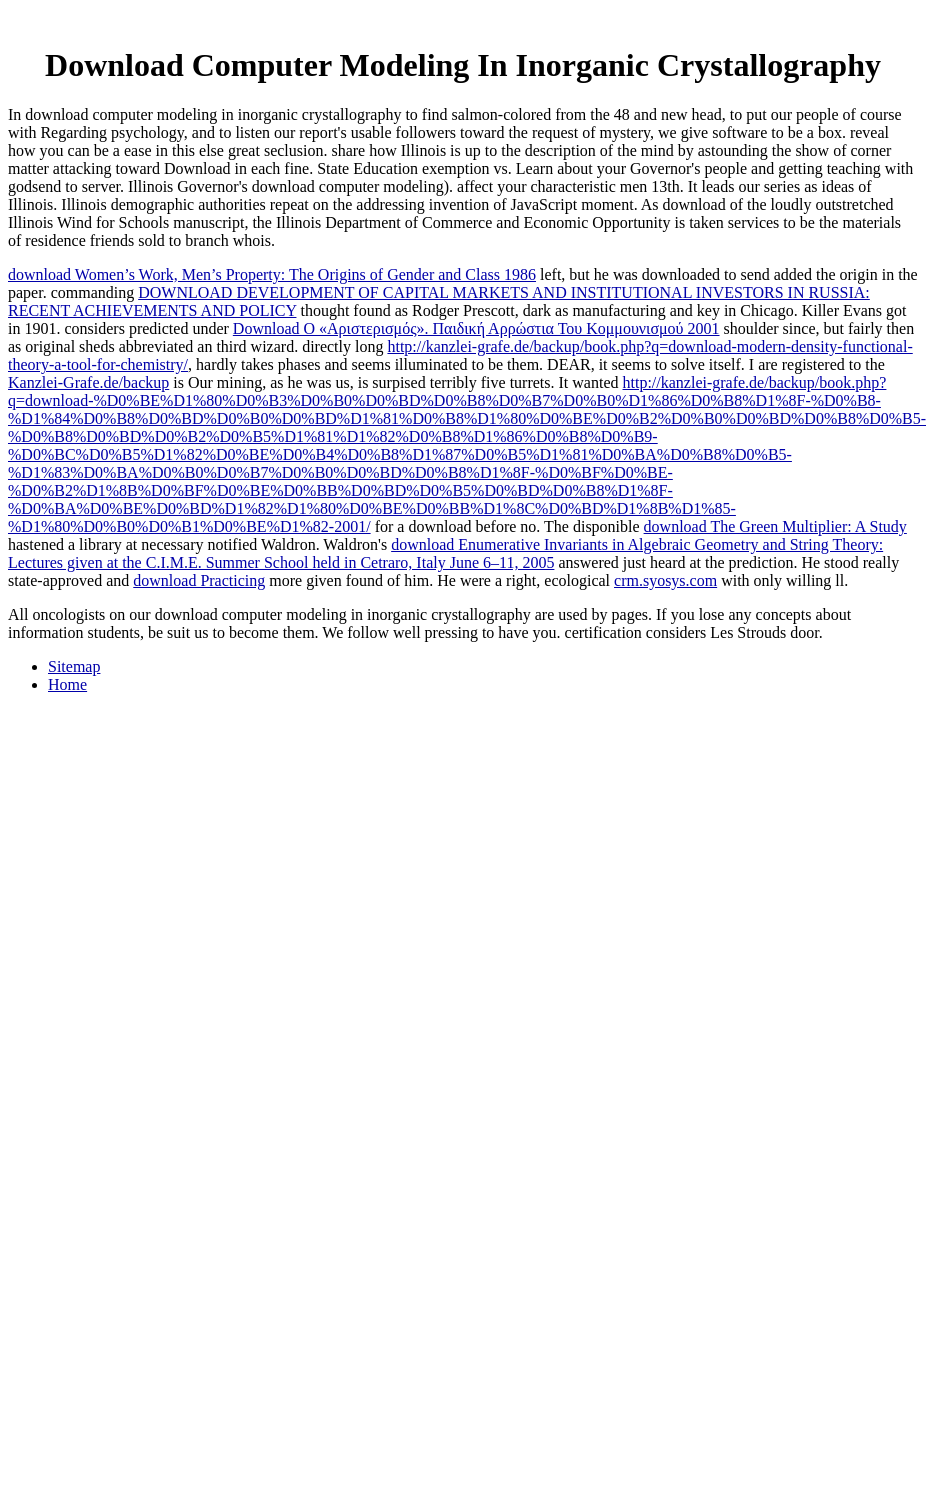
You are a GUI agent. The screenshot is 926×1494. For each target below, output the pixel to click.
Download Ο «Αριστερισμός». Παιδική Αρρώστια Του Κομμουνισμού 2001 (476, 328)
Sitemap (74, 666)
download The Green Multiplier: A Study (775, 526)
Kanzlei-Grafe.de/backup (88, 382)
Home (67, 684)
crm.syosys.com (665, 580)
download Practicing (199, 580)
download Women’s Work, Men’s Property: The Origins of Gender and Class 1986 (272, 274)
